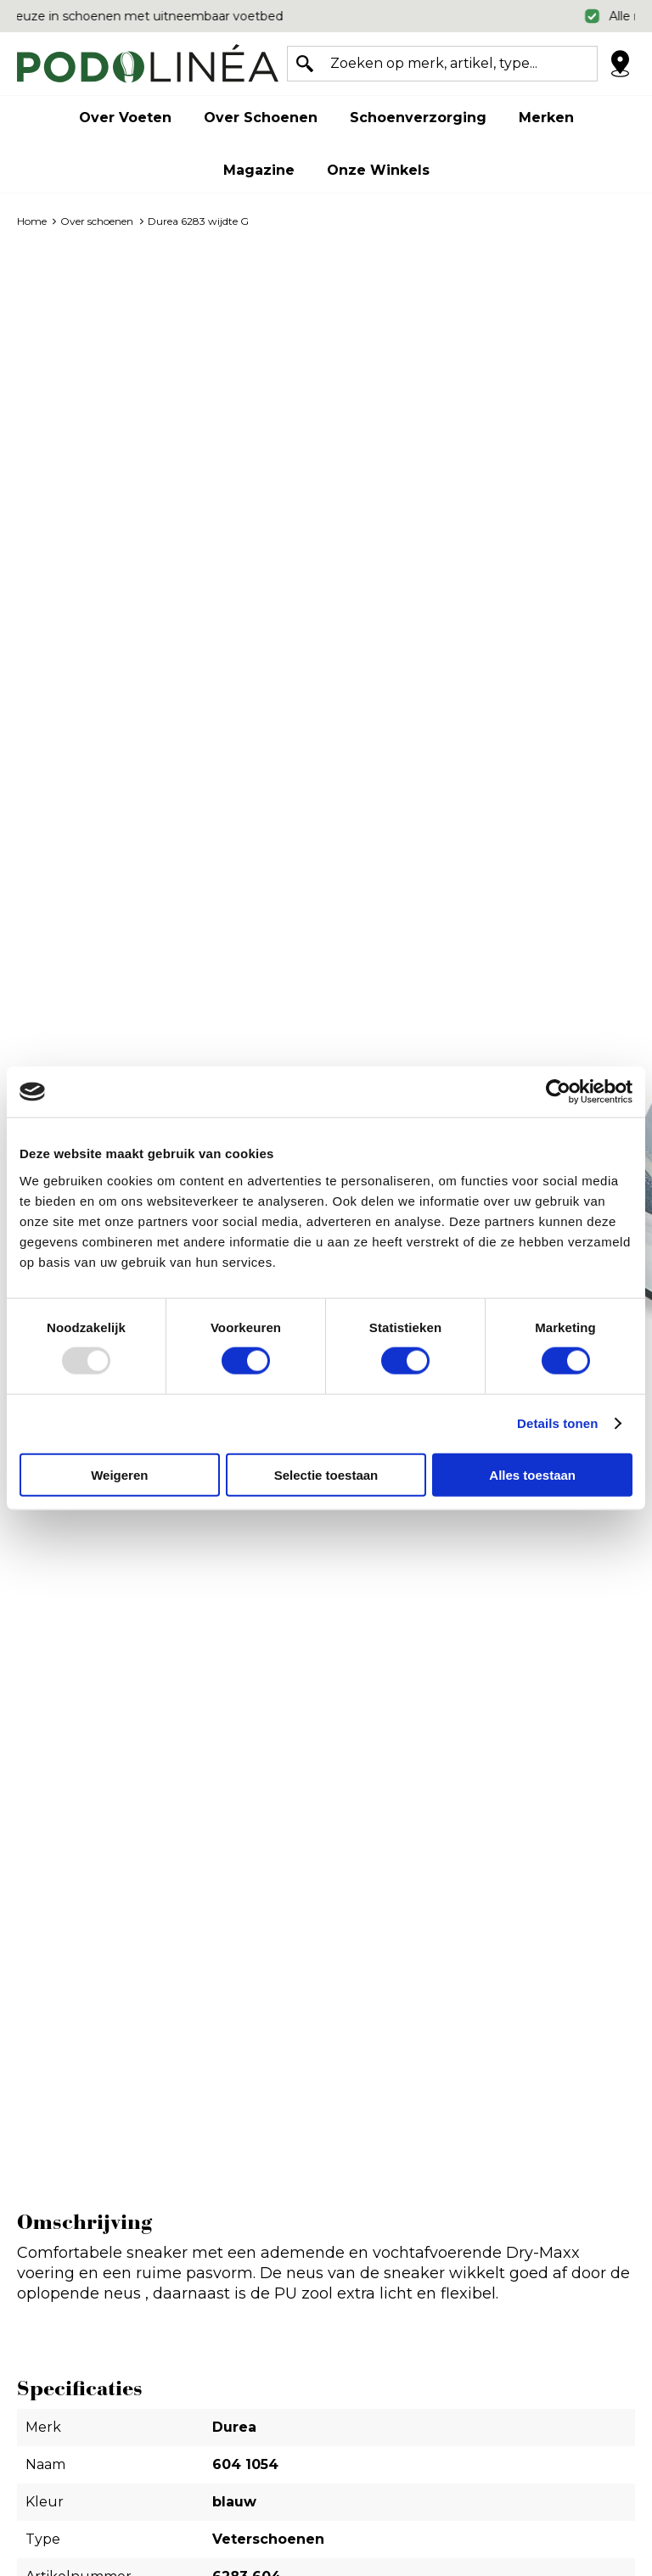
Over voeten (125, 117)
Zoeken (305, 64)
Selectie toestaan (326, 1474)
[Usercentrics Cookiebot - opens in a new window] (558, 1092)
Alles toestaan (532, 1474)
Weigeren (119, 1474)
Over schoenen (261, 117)
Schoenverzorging (418, 117)
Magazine (259, 170)
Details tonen (557, 1423)
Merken (546, 117)
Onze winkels (378, 170)
